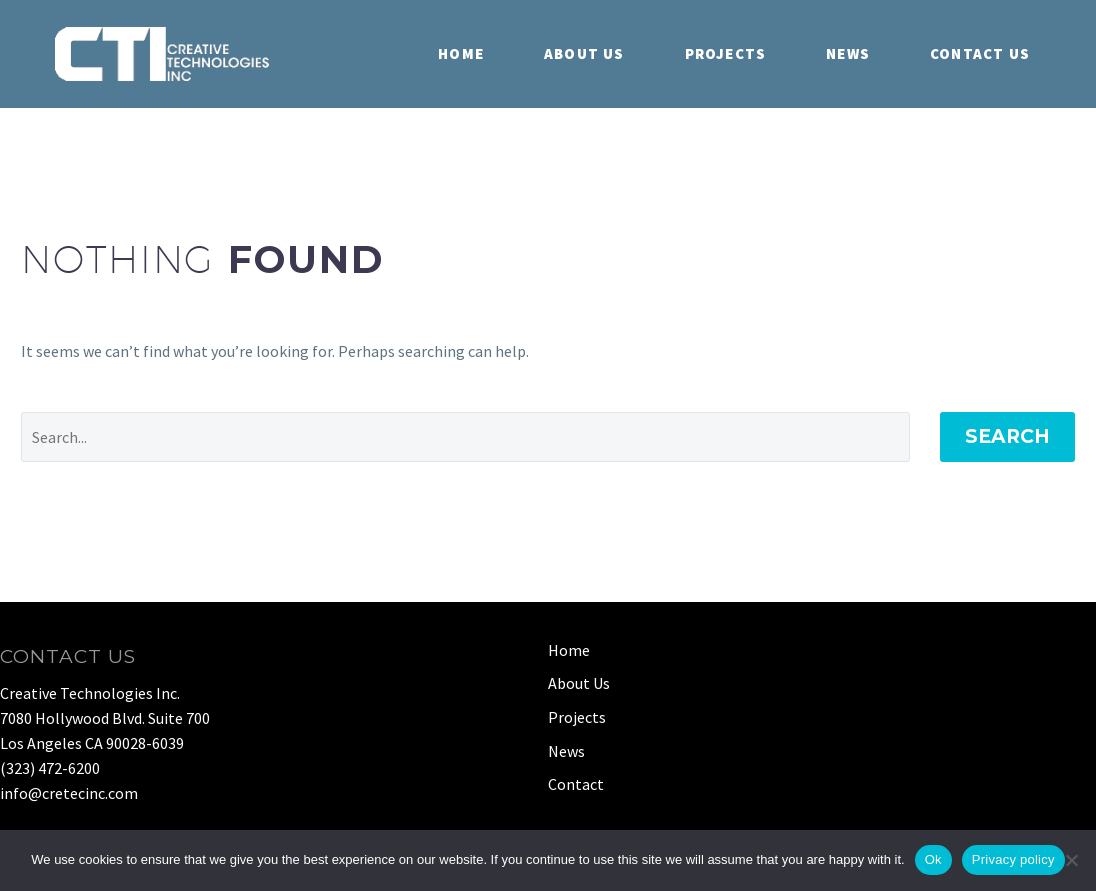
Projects (726, 53)
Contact (576, 784)
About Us (584, 53)
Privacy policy (1013, 859)
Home (461, 53)
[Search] (465, 437)
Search (1007, 436)
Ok (933, 859)
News (848, 53)
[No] (1071, 860)
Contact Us (980, 53)
